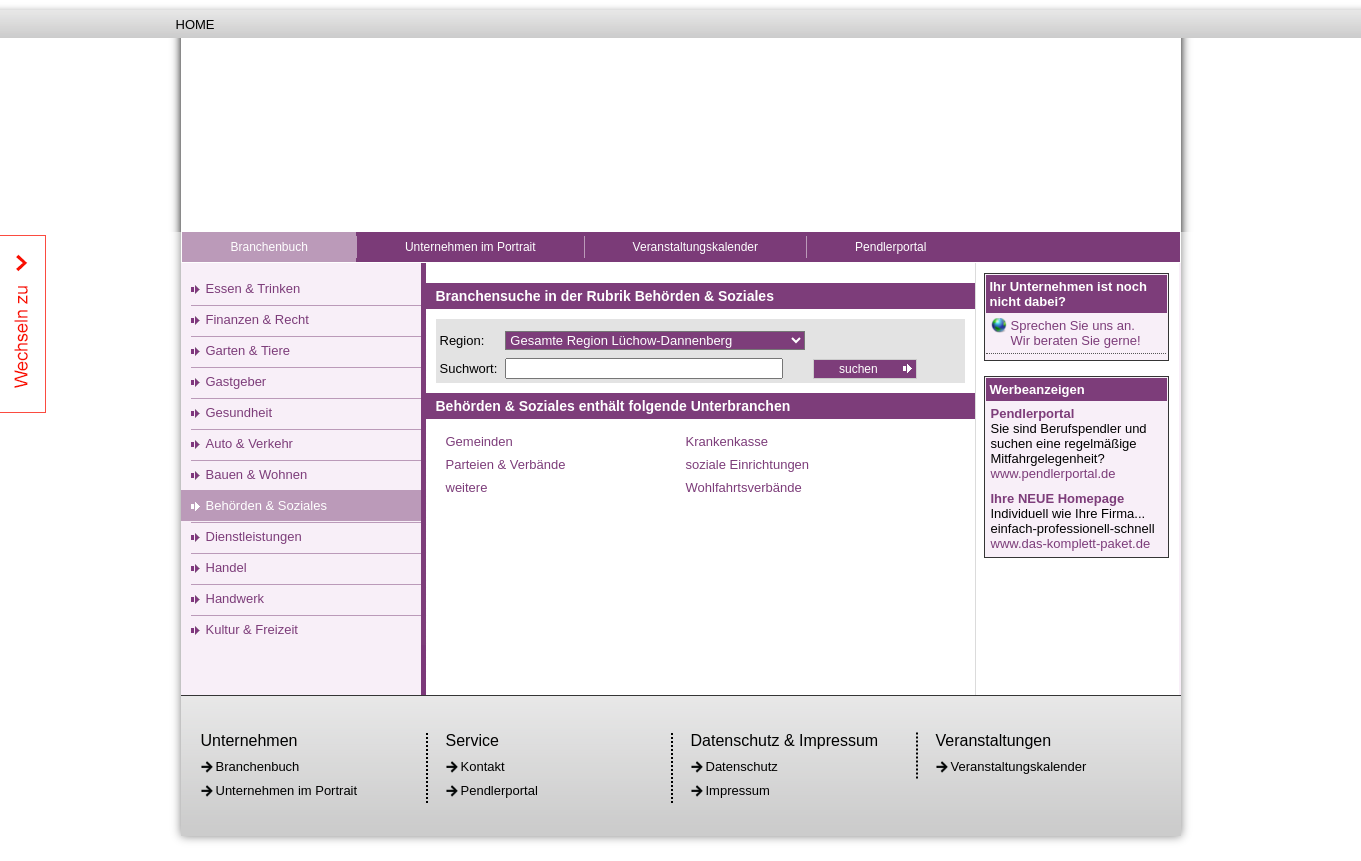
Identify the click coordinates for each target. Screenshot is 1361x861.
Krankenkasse (727, 441)
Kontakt (483, 766)
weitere (467, 487)
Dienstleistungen (254, 536)
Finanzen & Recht (257, 319)
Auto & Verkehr (249, 443)
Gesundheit (239, 412)
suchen (858, 369)
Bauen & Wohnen (257, 474)
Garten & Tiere (248, 350)
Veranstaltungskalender (695, 247)
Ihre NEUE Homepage (1058, 498)
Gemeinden (479, 441)
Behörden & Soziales (266, 505)
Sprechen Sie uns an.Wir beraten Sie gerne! (1076, 333)
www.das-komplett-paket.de (1071, 543)
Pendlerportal (890, 247)
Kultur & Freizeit (252, 629)
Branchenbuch (269, 247)
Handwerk (235, 598)
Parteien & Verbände (506, 464)
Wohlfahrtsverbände (744, 487)
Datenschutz (742, 766)
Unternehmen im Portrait (470, 247)
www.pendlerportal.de (1053, 473)
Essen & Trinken (253, 288)
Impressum (738, 790)
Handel (226, 567)
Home (195, 24)
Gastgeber (236, 381)
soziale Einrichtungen (748, 464)
